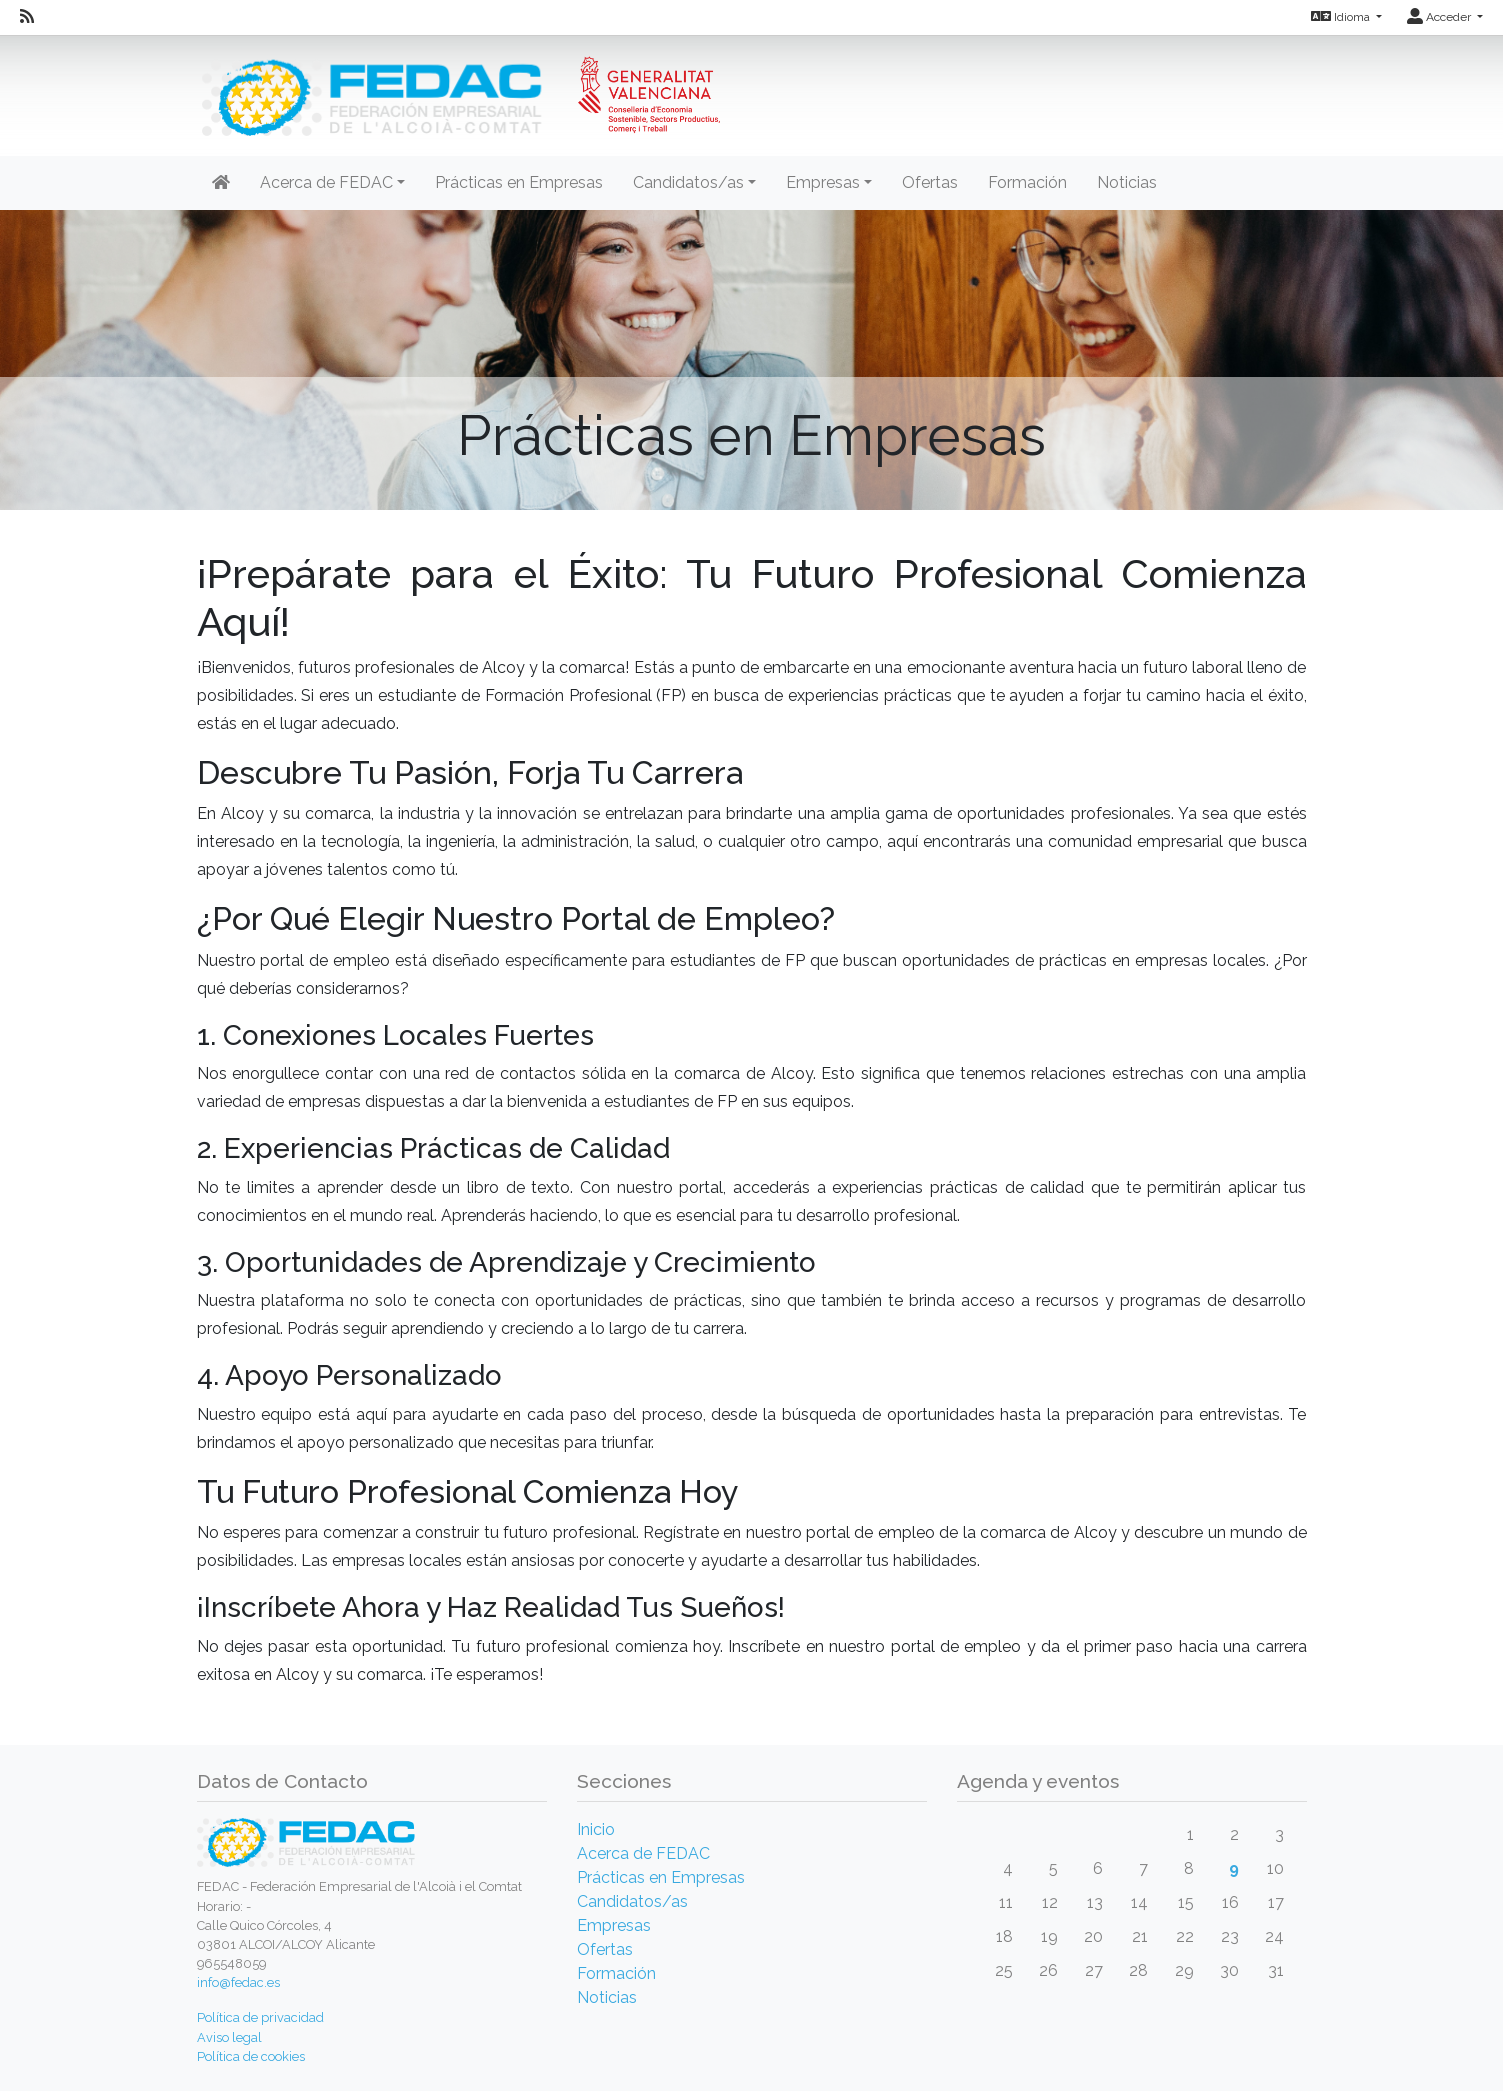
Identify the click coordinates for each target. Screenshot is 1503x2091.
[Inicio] (458, 84)
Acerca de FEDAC (643, 1853)
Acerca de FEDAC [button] (326, 182)
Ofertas (930, 182)
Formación (1027, 182)
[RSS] (27, 17)
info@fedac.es (238, 1982)
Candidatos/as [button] (688, 182)
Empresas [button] (823, 182)
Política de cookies (251, 2056)
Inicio (596, 1829)
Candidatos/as (632, 1901)
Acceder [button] (1440, 17)
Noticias (1127, 182)
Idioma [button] (1342, 17)
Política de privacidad (260, 2017)
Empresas (614, 1925)
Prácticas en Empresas (519, 182)
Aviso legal (229, 2037)
